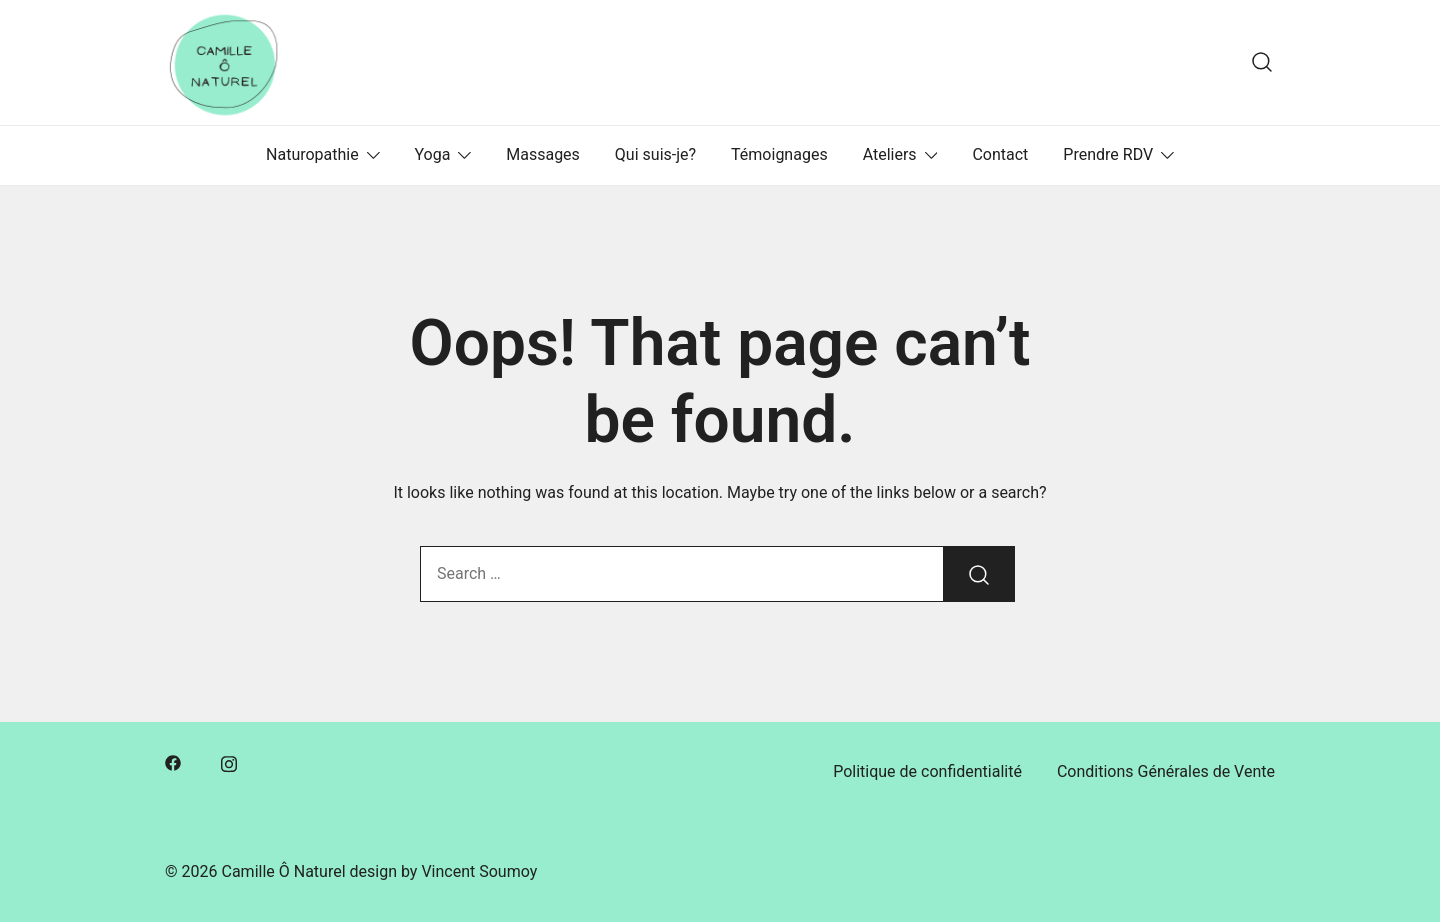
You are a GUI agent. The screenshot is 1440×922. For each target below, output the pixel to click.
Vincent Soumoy (479, 871)
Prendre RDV (1108, 154)
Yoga (433, 154)
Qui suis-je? (655, 154)
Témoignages (779, 154)
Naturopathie (312, 154)
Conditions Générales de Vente (1166, 771)
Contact (1000, 154)
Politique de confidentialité (927, 771)
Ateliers (890, 154)
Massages (543, 154)
